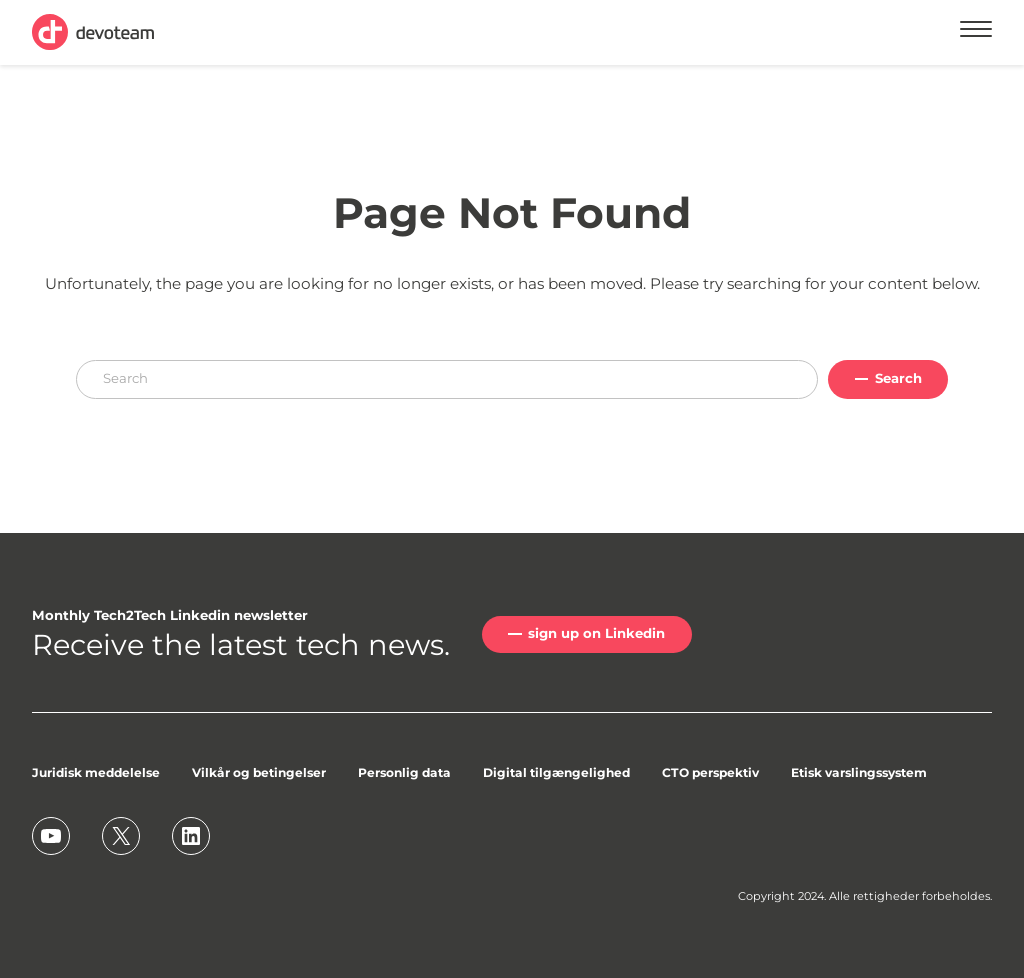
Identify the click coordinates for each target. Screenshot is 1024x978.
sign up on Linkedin (596, 633)
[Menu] (976, 32)
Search (898, 378)
